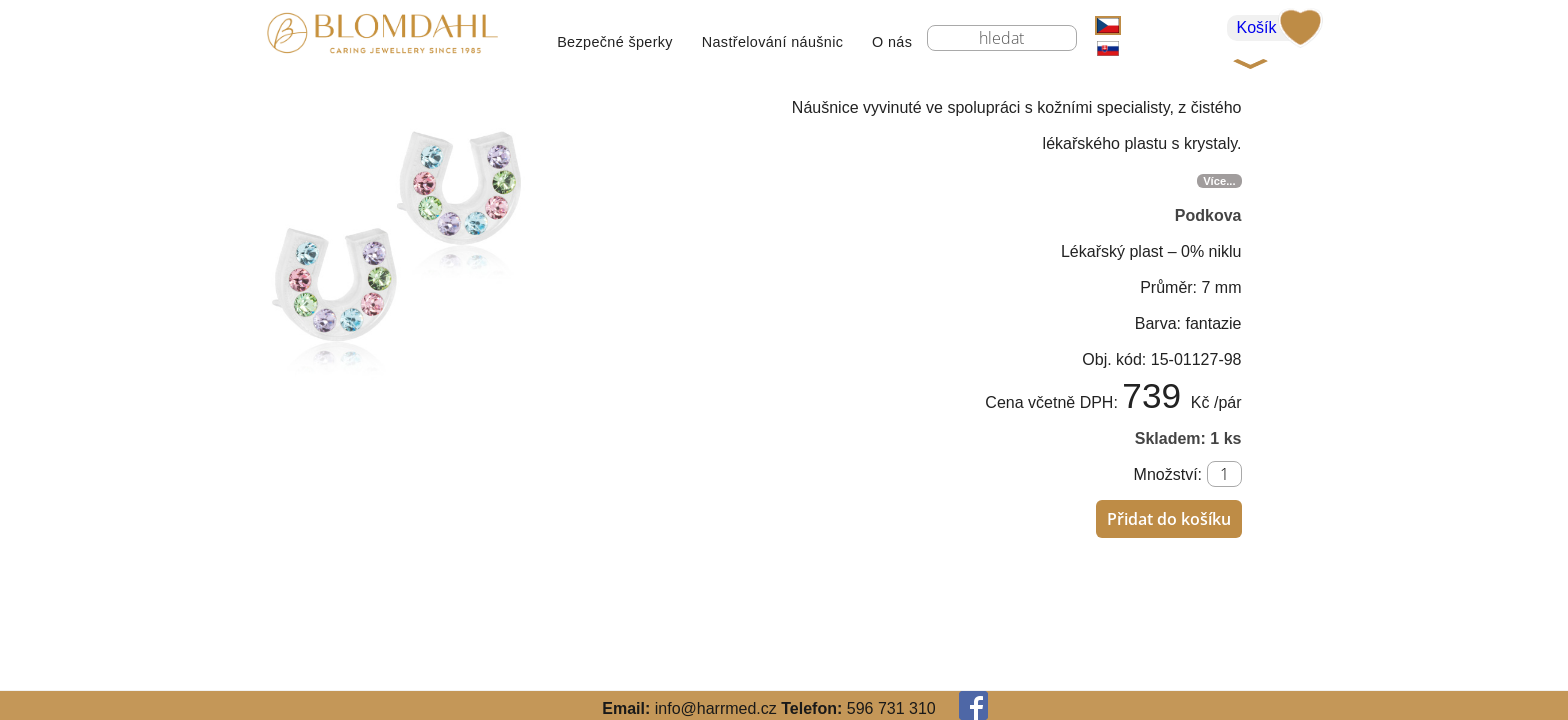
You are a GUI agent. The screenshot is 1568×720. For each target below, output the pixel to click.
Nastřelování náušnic (773, 42)
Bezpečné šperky (615, 42)
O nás (892, 42)
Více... (1219, 181)
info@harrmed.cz (716, 708)
